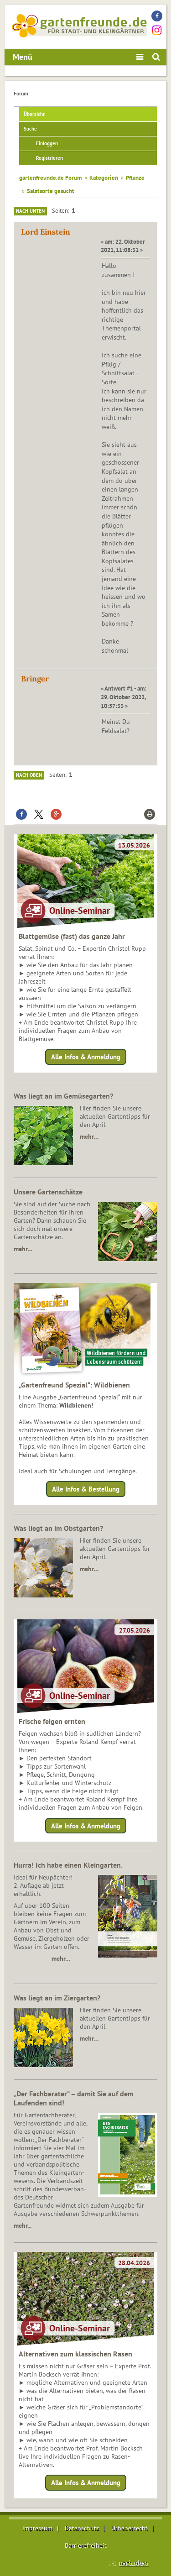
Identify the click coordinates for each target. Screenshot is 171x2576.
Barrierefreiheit (86, 2545)
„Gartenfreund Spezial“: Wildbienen (74, 1384)
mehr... (22, 2225)
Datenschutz (82, 2528)
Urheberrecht (129, 2528)
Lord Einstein (45, 232)
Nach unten (30, 211)
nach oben (133, 2563)
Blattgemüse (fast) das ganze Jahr (72, 936)
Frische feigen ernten (52, 1721)
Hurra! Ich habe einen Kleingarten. (68, 1864)
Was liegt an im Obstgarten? (58, 1528)
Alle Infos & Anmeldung (85, 1056)
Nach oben (29, 775)
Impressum (37, 2528)
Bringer (35, 679)
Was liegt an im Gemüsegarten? (63, 1095)
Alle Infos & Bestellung (85, 1489)
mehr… (89, 1136)
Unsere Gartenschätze (48, 1191)
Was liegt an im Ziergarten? (57, 1997)
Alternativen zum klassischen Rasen (75, 2353)
